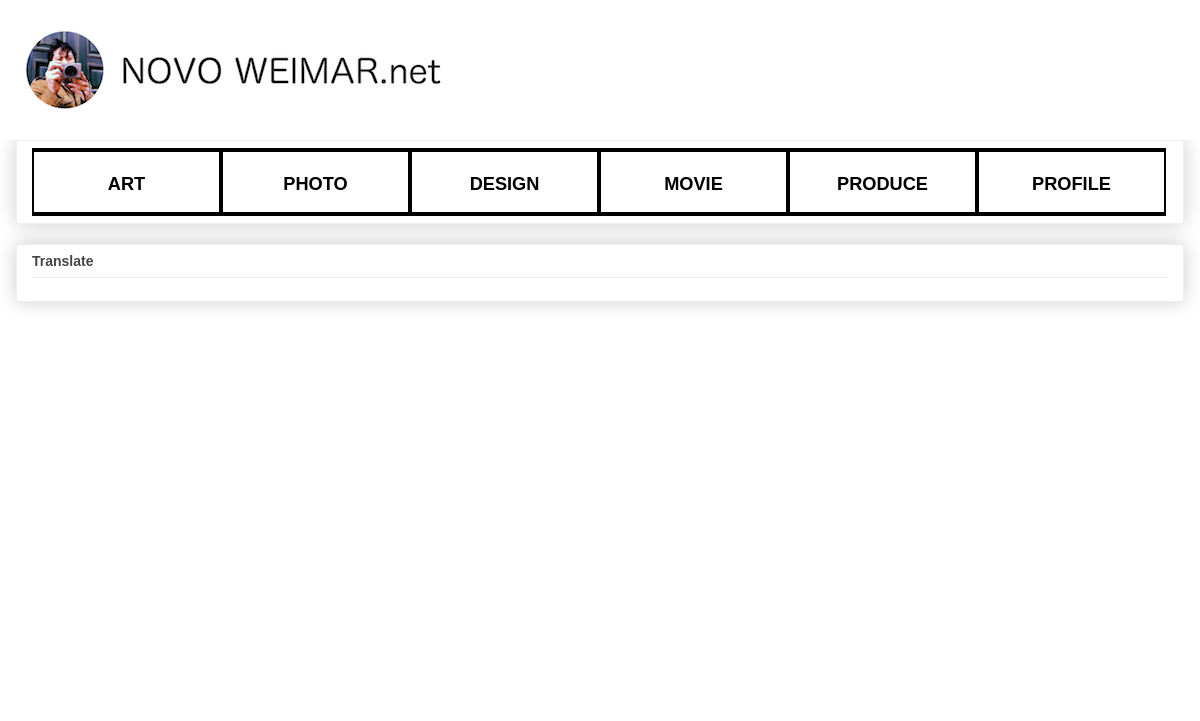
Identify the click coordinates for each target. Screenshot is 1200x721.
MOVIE (693, 184)
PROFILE (1071, 184)
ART (126, 184)
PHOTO (315, 184)
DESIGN (505, 184)
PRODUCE (882, 184)
